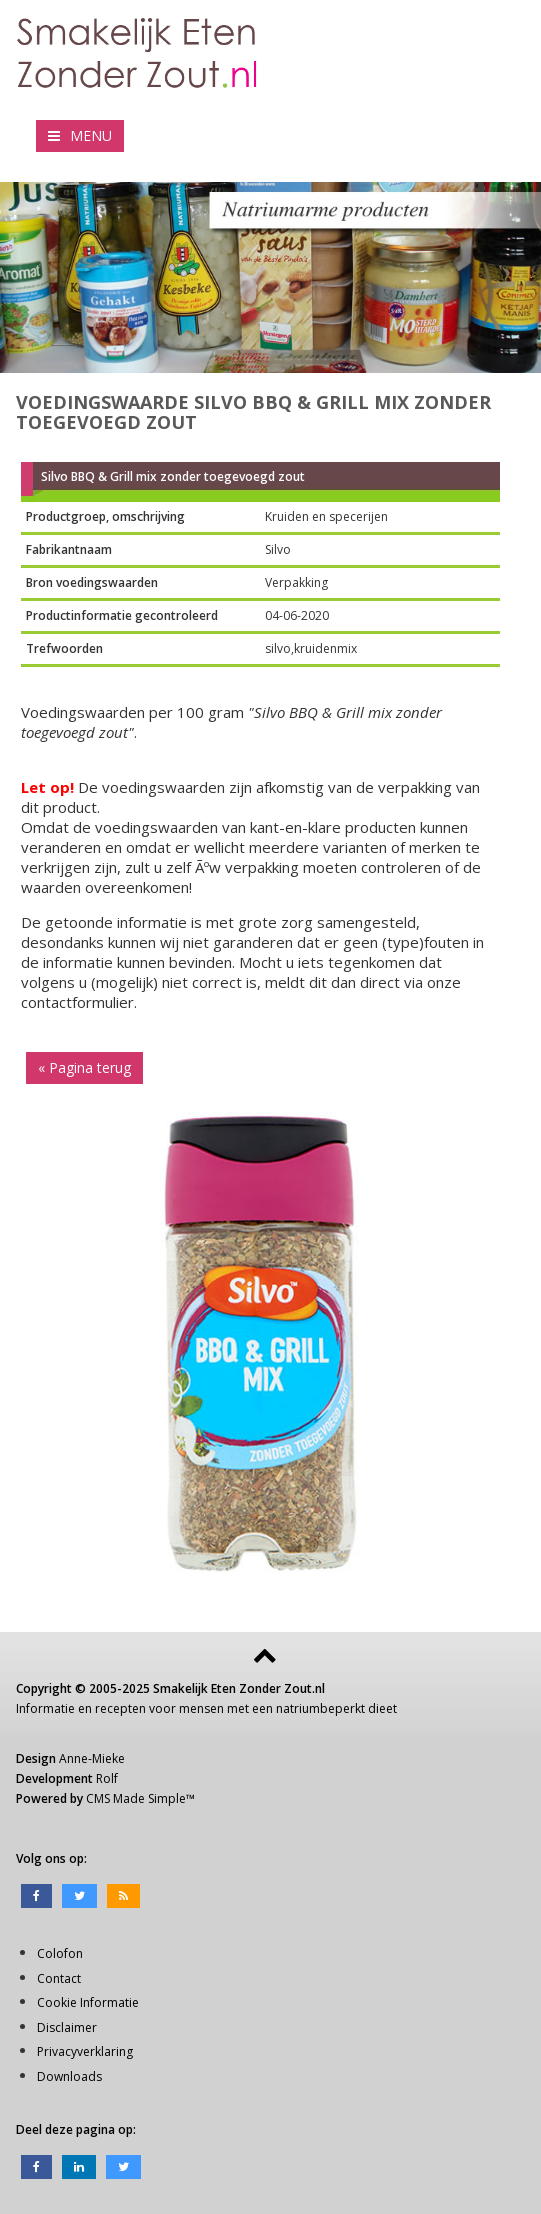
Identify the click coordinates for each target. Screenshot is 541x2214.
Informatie (45, 1708)
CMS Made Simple (136, 1798)
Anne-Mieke (92, 1758)
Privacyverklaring (85, 2051)
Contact (59, 1978)
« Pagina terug (84, 1067)
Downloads (69, 2076)
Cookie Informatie (88, 2002)
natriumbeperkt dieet (336, 1708)
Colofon (60, 1953)
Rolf (107, 1778)
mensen (201, 1708)
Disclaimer (67, 2027)
